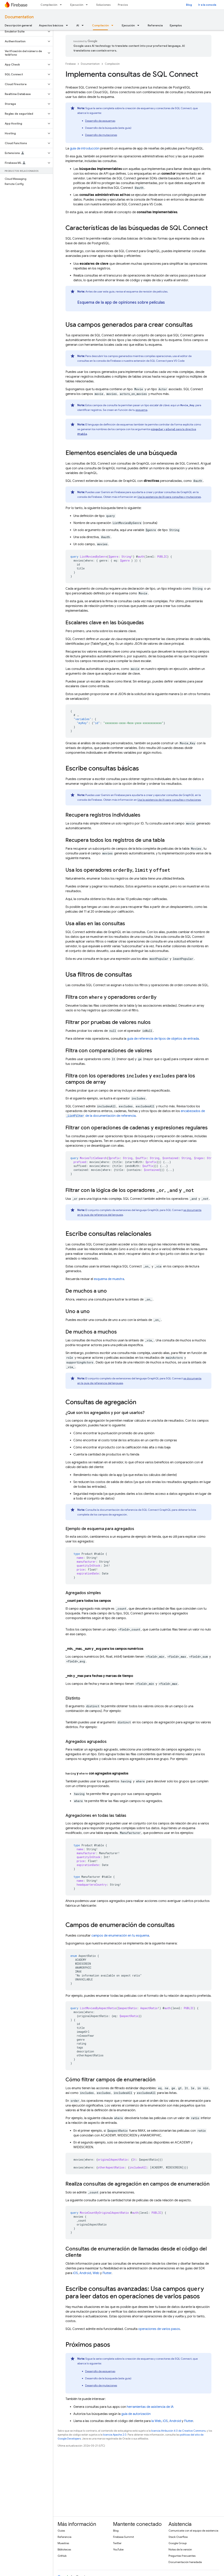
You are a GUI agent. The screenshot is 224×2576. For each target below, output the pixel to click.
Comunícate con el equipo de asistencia (193, 2530)
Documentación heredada (185, 2562)
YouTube (118, 2549)
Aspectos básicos (51, 25)
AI (77, 25)
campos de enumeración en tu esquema (120, 1936)
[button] (23, 31)
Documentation (19, 17)
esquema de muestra (109, 1279)
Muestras (63, 2543)
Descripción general (18, 25)
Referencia (155, 25)
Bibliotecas (64, 2549)
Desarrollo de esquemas (100, 121)
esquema (141, 410)
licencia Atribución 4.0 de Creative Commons (178, 2430)
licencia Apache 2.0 (114, 2434)
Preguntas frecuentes (182, 2556)
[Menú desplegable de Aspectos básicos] (68, 25)
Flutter (107, 2273)
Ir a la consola (207, 4)
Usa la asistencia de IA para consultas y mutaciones (169, 497)
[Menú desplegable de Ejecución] (88, 4)
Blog (189, 4)
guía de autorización (136, 2414)
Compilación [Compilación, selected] (100, 25)
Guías (61, 2530)
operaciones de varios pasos (159, 2329)
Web (96, 2273)
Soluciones (103, 4)
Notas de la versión (180, 2549)
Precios (123, 4)
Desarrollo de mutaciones (101, 135)
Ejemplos (176, 25)
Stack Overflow (178, 2537)
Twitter (117, 2543)
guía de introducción (85, 148)
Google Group (178, 2543)
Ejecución (76, 4)
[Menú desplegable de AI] (83, 25)
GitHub (62, 2556)
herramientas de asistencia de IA (150, 2407)
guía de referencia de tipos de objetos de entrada (163, 1039)
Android (85, 2273)
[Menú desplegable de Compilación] (62, 4)
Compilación (49, 4)
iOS (75, 2273)
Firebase (70, 63)
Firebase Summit (123, 2537)
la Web (156, 2421)
